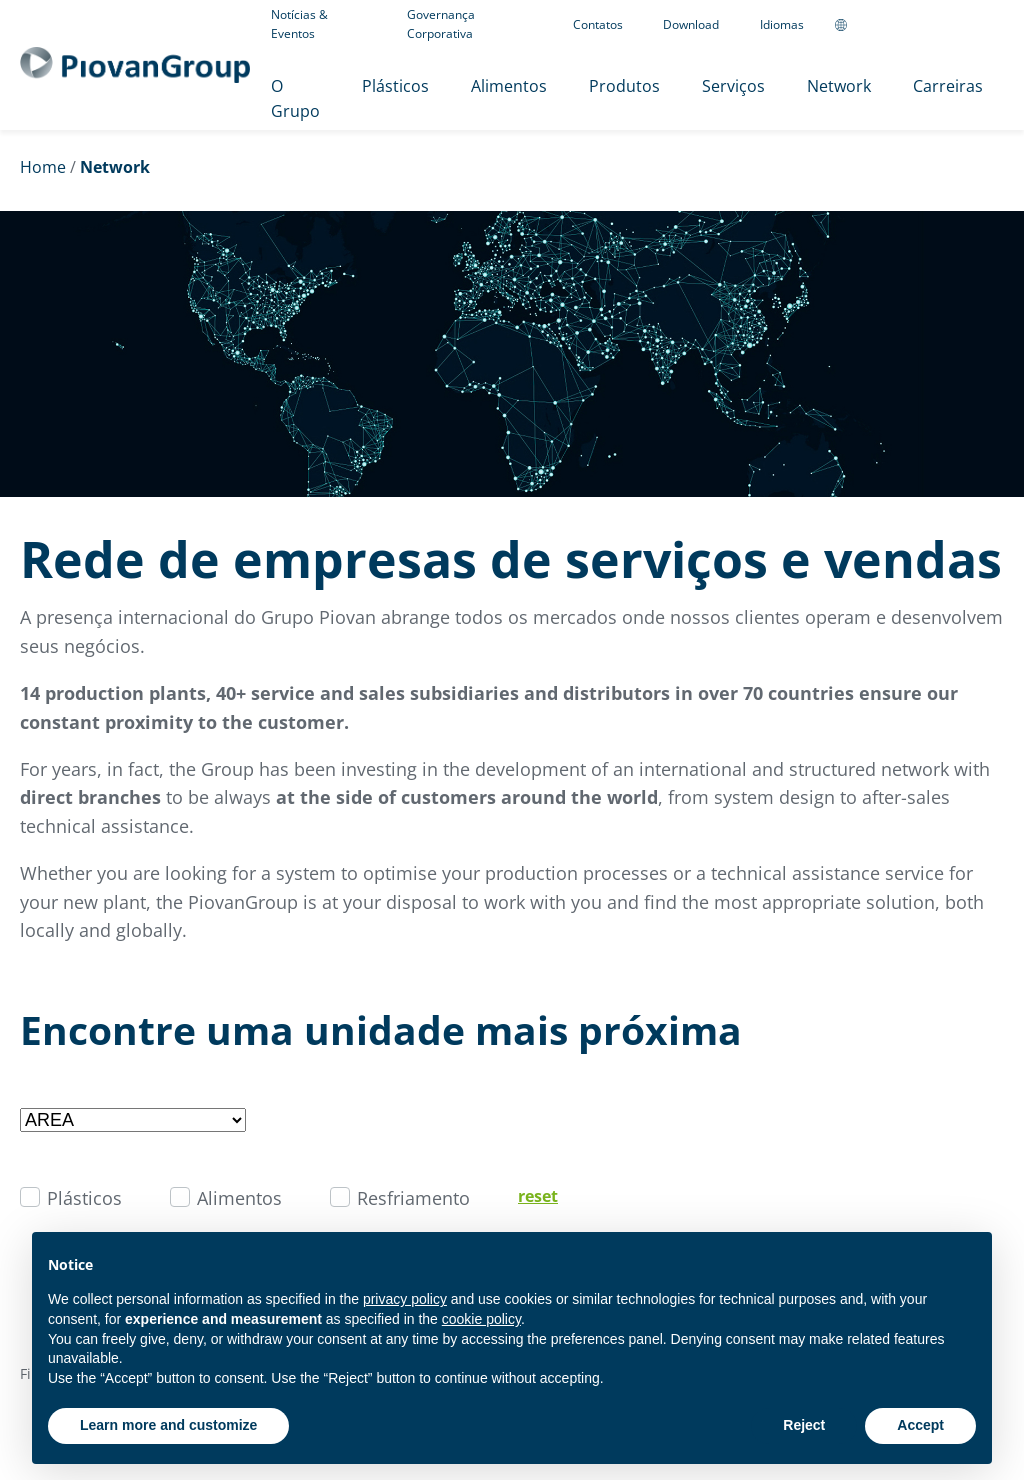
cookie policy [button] (481, 1319)
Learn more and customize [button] (168, 1425)
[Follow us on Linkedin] (905, 24)
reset (538, 1196)
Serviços (733, 86)
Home (43, 167)
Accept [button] (920, 1425)
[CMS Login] (972, 24)
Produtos (624, 86)
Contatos (598, 24)
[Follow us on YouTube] (941, 24)
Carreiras (948, 86)
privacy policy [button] (405, 1299)
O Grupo (295, 99)
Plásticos (395, 86)
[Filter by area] (133, 1120)
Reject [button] (804, 1425)
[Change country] (841, 24)
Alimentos (509, 86)
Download (691, 24)
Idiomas (782, 24)
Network (839, 86)
